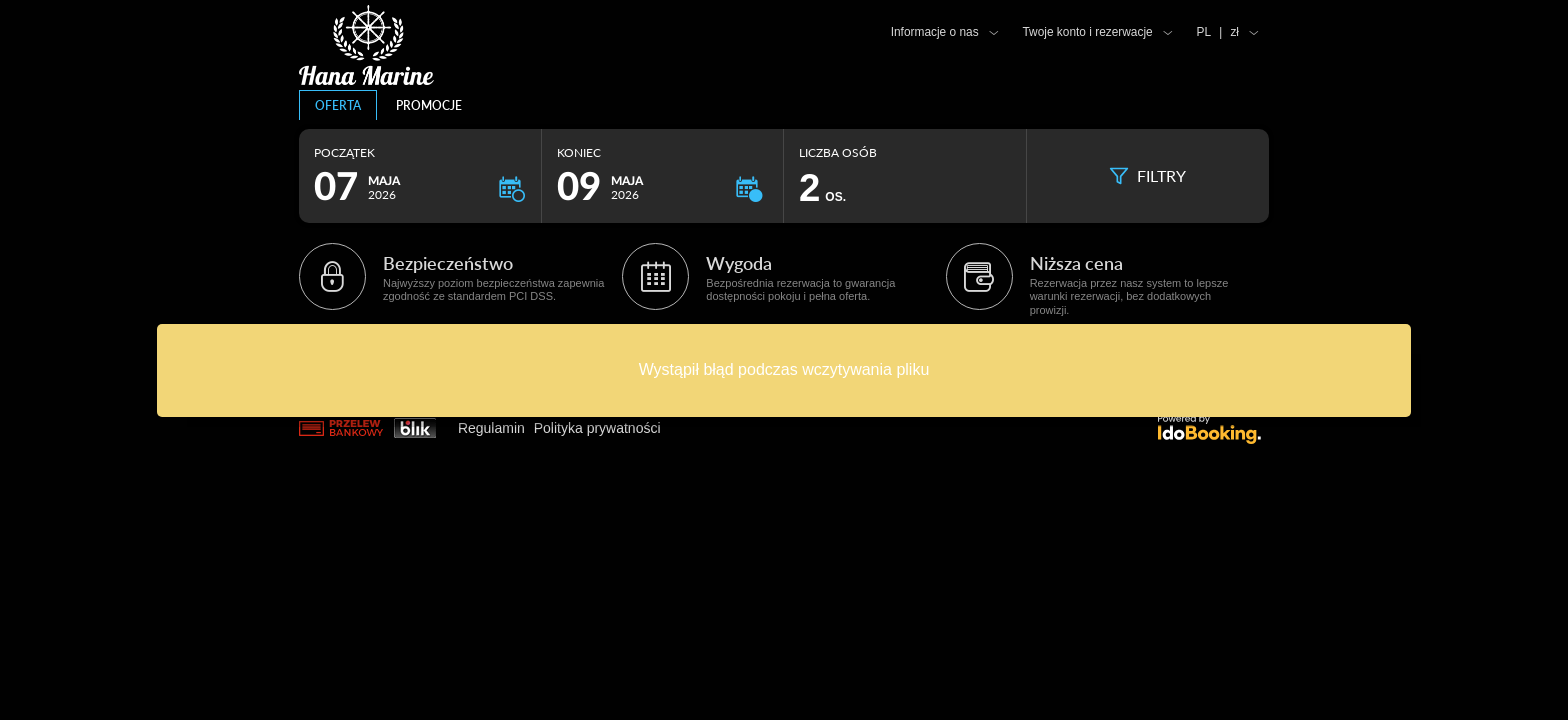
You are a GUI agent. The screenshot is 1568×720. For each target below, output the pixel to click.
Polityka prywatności (597, 428)
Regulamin (491, 428)
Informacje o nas (935, 32)
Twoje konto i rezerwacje (1087, 32)
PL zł (1218, 32)
